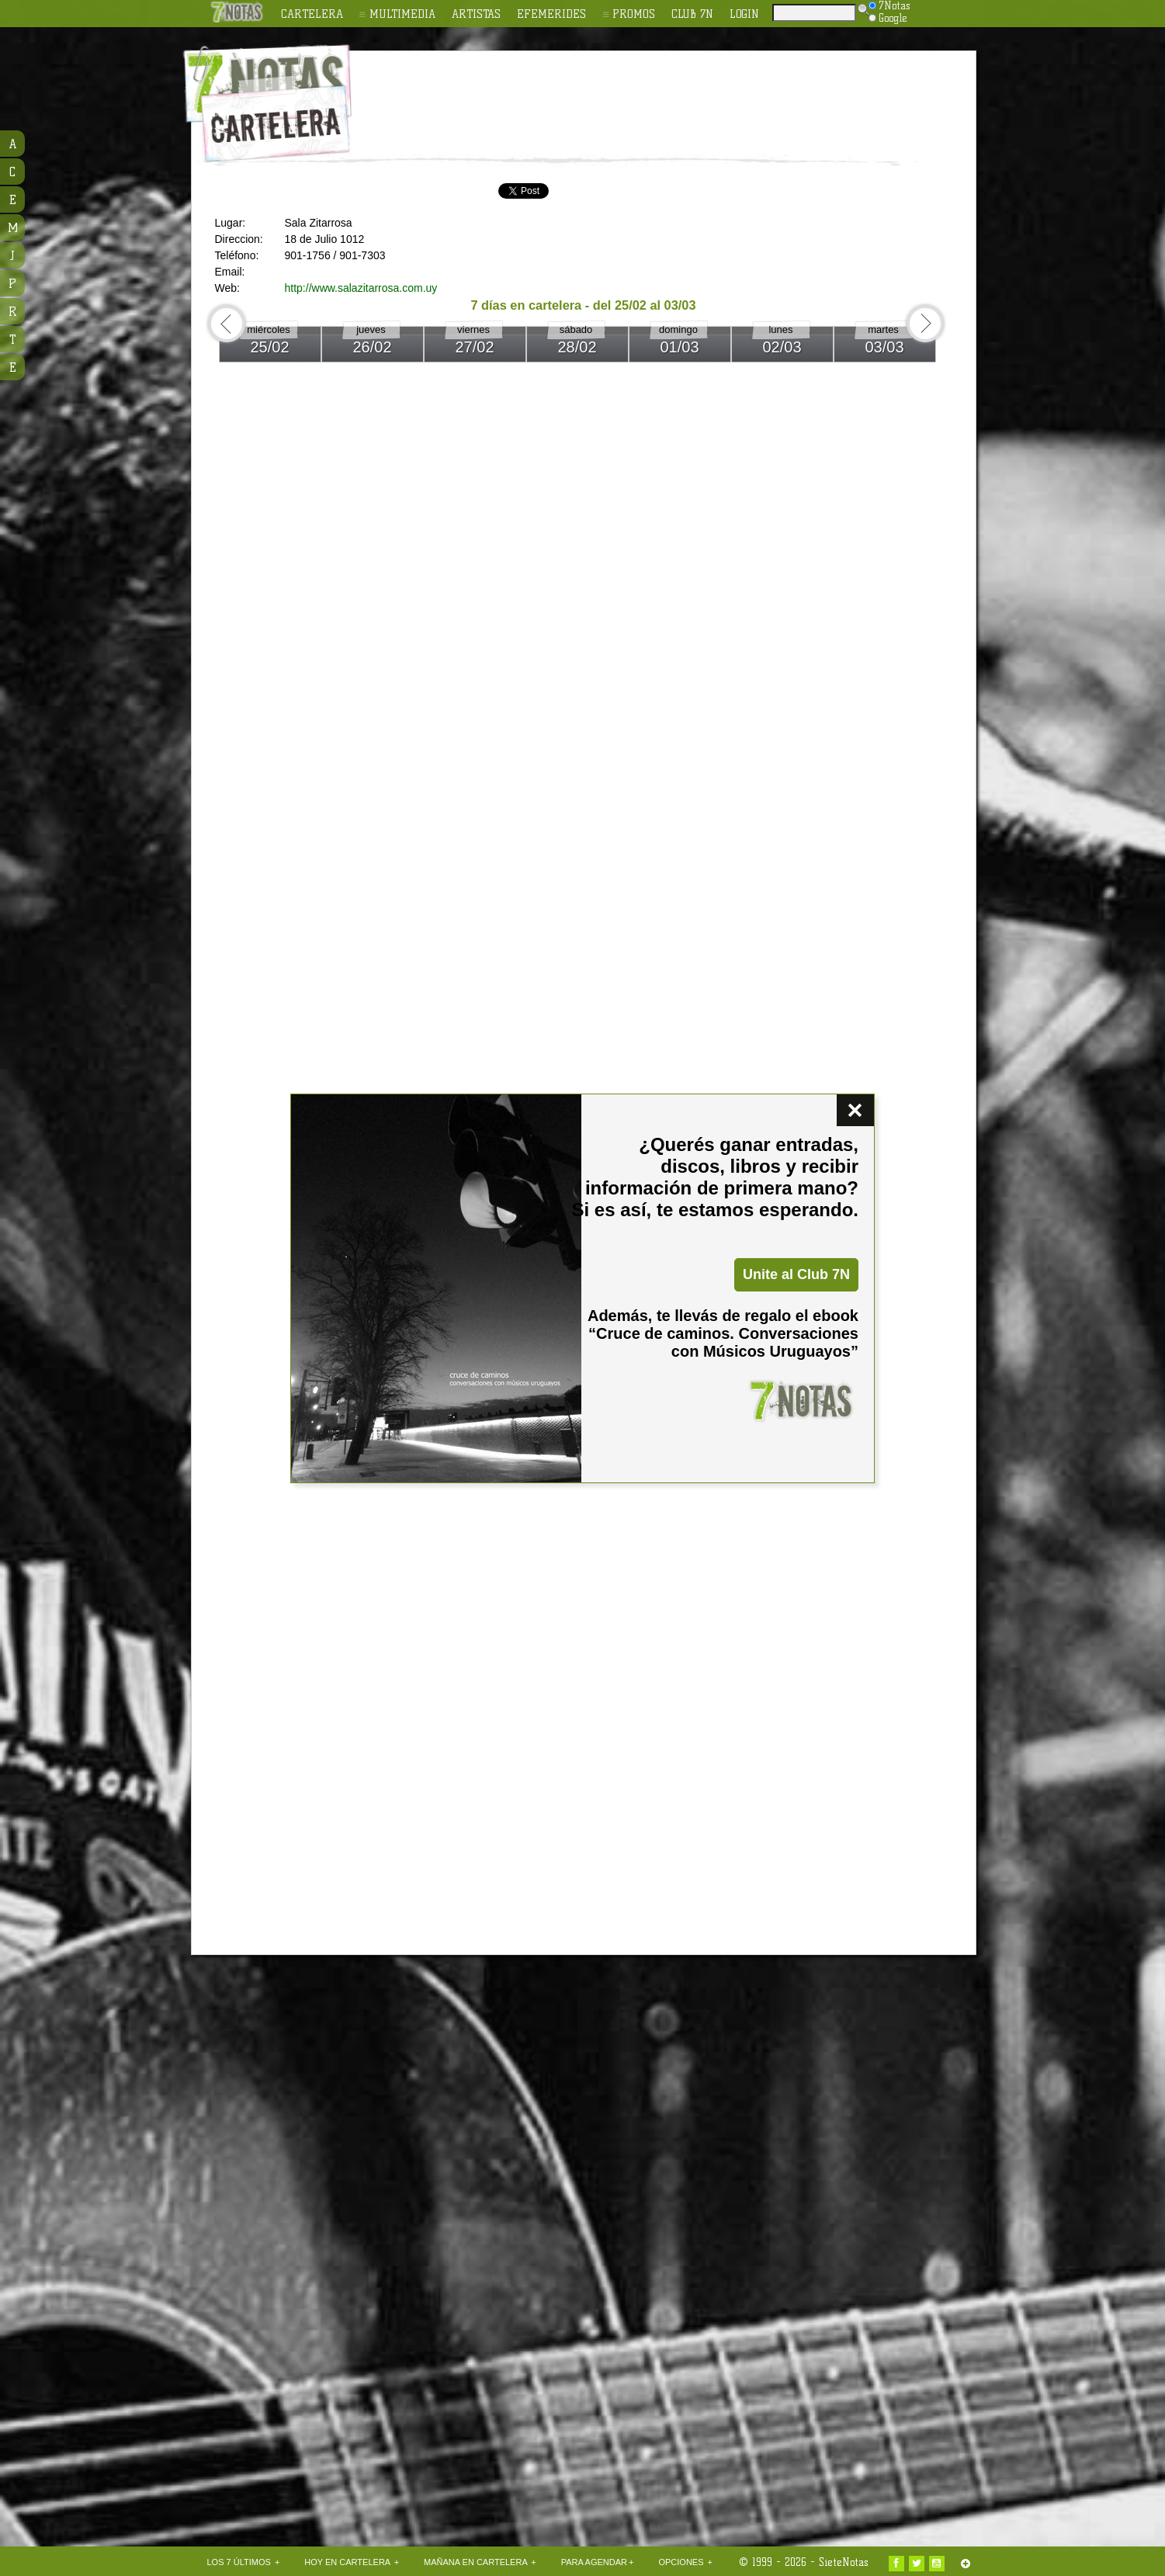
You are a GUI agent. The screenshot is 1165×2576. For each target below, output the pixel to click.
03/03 (884, 346)
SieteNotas (844, 2562)
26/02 (371, 346)
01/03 (679, 346)
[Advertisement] (683, 94)
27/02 (474, 346)
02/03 (781, 346)
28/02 (576, 346)
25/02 (269, 346)
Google (888, 18)
